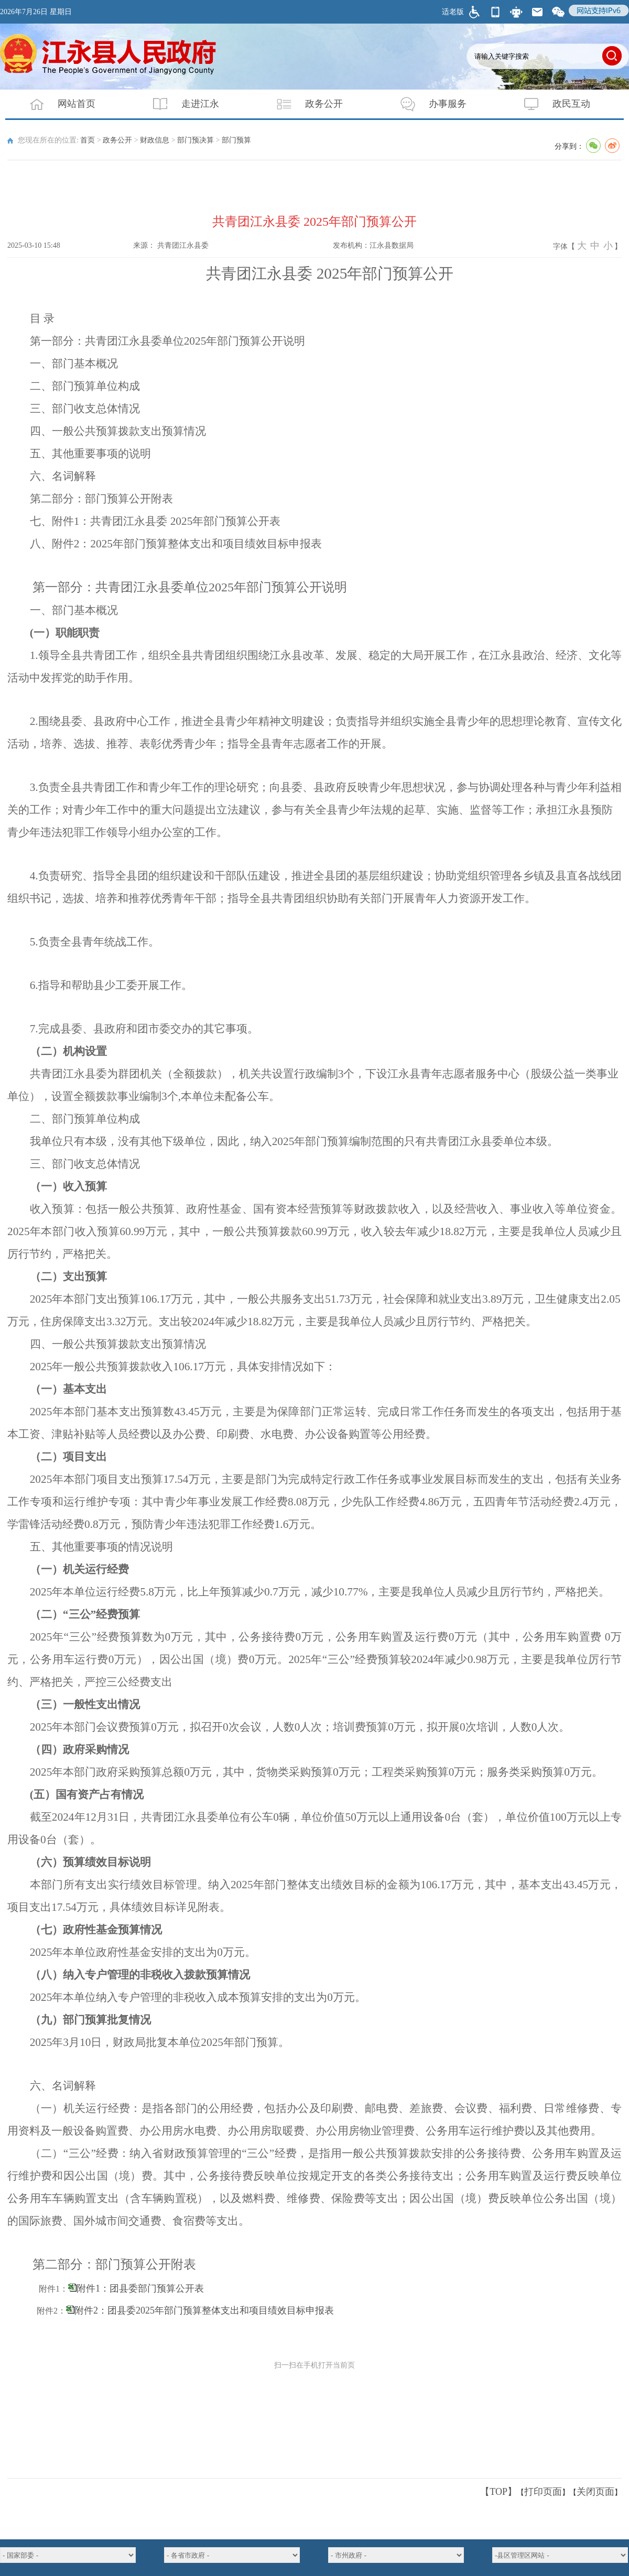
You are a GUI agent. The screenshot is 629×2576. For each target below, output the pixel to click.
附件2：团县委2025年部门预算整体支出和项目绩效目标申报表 (204, 2310)
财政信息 (154, 140)
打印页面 (543, 2491)
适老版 (453, 12)
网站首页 (55, 104)
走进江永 (179, 104)
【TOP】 (498, 2491)
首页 (87, 140)
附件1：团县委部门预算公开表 (140, 2288)
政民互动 (550, 104)
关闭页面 (595, 2491)
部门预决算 (195, 140)
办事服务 (427, 104)
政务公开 (303, 104)
